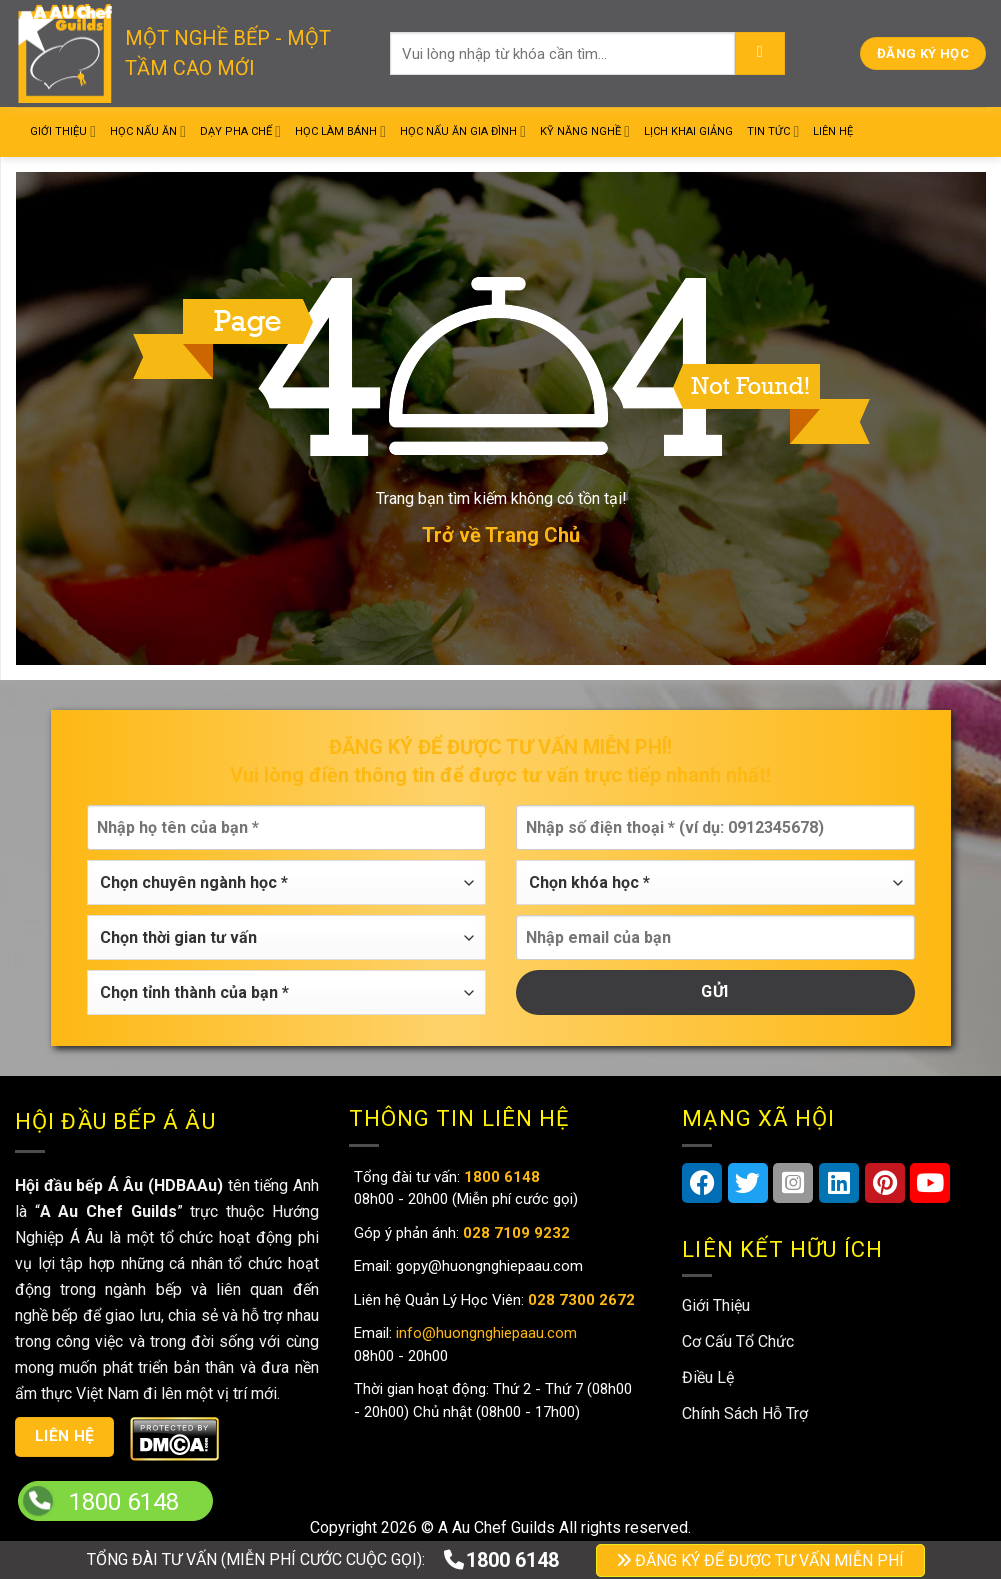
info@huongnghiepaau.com (484, 1333)
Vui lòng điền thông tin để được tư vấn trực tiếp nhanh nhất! (500, 775)
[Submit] (760, 54)
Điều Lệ (708, 1377)
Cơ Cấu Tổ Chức (738, 1341)
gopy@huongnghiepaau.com (487, 1266)
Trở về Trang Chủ (501, 535)
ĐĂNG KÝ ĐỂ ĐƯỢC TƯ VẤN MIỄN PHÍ (760, 1560)
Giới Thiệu (63, 131)
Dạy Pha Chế (240, 131)
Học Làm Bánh (340, 131)
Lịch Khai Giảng (688, 131)
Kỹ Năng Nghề (585, 131)
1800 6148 (500, 1560)
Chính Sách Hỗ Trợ (745, 1413)
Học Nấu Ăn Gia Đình (463, 131)
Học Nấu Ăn (148, 131)
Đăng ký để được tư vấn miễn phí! (500, 747)
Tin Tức (773, 131)
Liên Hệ (833, 131)
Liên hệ (65, 1436)
